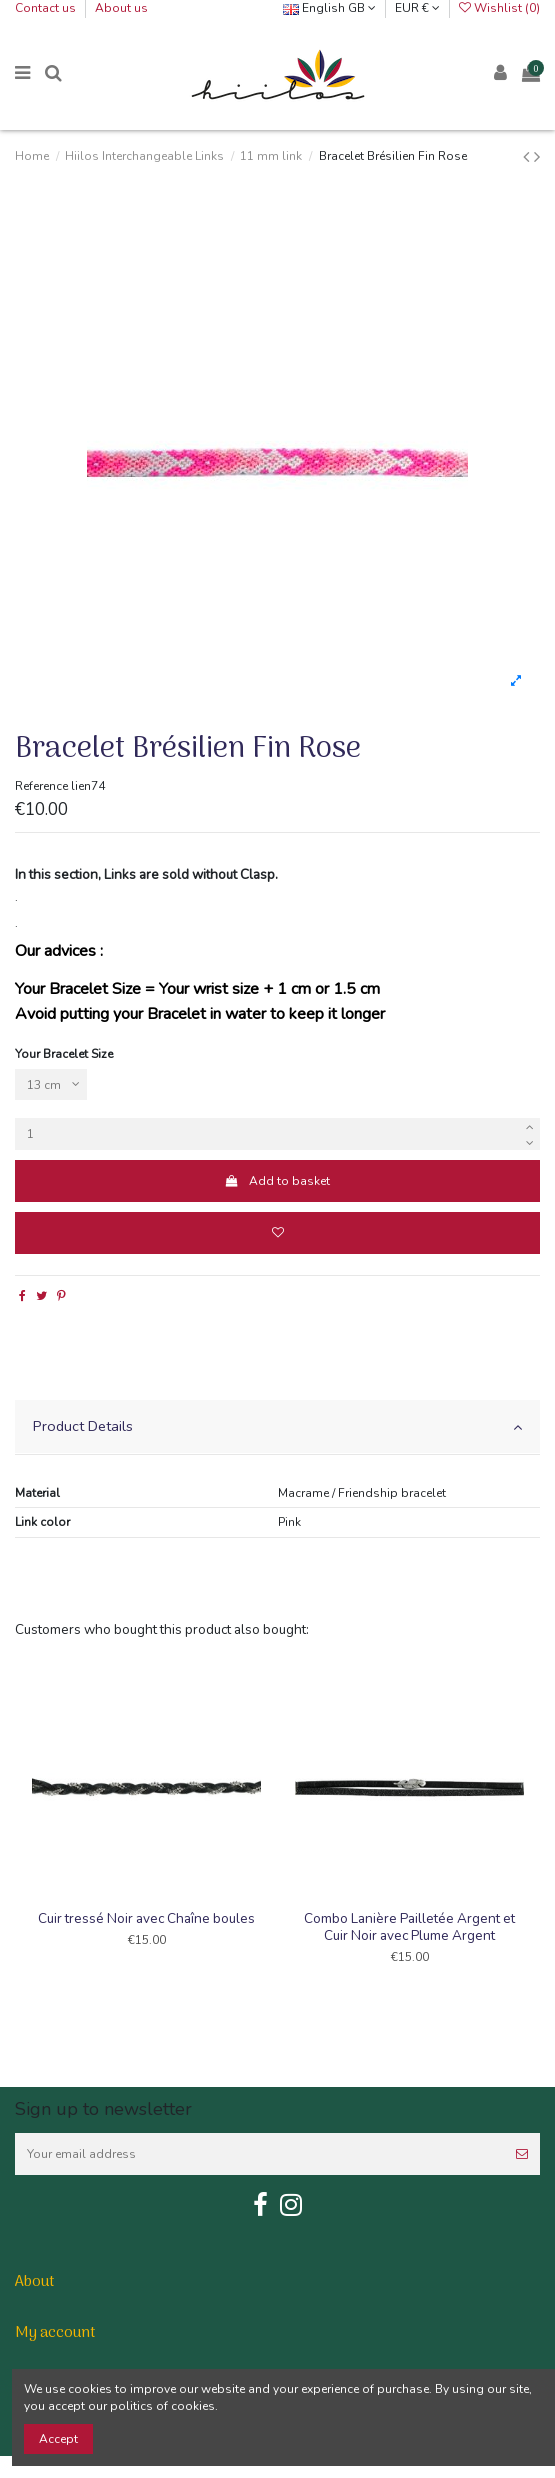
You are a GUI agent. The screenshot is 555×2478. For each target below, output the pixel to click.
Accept (58, 2439)
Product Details (277, 1426)
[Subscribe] (522, 2154)
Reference (41, 786)
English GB (329, 8)
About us (121, 8)
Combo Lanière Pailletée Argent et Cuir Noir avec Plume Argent (409, 1926)
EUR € (417, 8)
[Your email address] (259, 2154)
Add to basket (277, 1181)
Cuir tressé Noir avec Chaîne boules (146, 1918)
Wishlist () (499, 8)
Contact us (47, 8)
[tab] (277, 1427)
